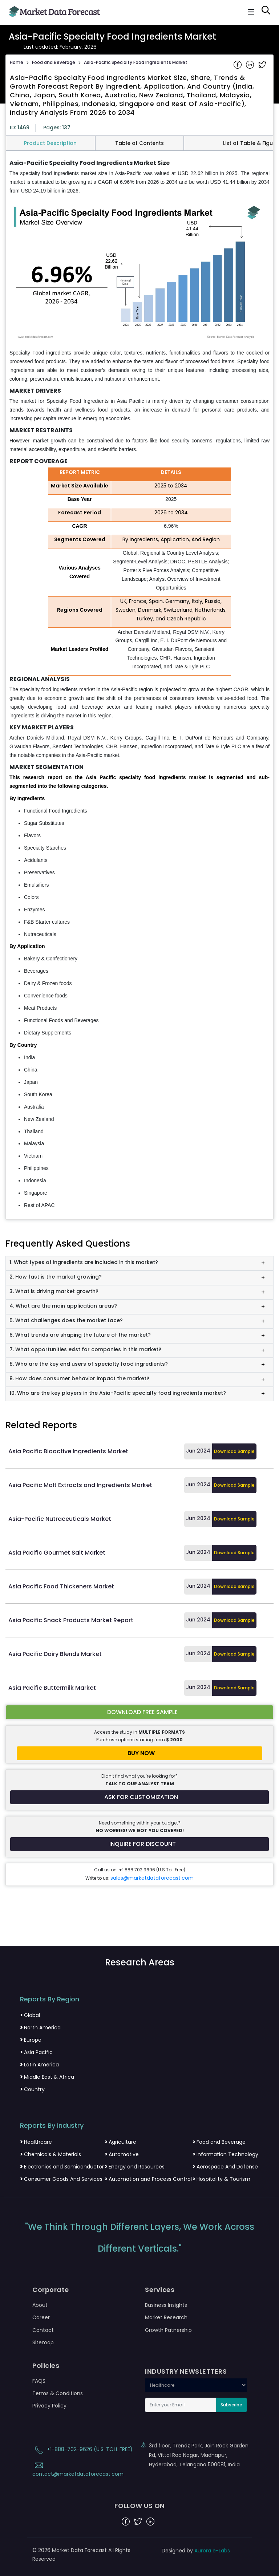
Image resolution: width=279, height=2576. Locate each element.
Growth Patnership (168, 2330)
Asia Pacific (36, 2052)
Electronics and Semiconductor (62, 2166)
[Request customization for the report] (139, 1797)
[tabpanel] (139, 684)
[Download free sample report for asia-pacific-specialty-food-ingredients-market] (139, 1712)
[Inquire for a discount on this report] (139, 1844)
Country (32, 2089)
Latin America (39, 2064)
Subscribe (231, 2405)
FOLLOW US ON (139, 2506)
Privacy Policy (49, 2405)
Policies (45, 2366)
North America (40, 2027)
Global (30, 2015)
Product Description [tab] (50, 143)
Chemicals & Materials (50, 2154)
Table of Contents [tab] (139, 143)
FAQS (38, 2381)
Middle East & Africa (47, 2077)
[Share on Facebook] (238, 64)
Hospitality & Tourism (221, 2179)
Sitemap (43, 2342)
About (40, 2305)
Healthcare (36, 2142)
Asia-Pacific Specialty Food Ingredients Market (135, 62)
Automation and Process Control (148, 2179)
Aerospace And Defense (225, 2166)
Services (159, 2290)
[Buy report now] (139, 1753)
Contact (43, 2330)
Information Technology (225, 2154)
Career (41, 2317)
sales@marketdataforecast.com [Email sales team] (152, 1878)
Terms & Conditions (57, 2393)
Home (16, 62)
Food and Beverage (53, 62)
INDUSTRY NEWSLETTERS (186, 2371)
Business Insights (166, 2305)
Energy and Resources (135, 2166)
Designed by (196, 2550)
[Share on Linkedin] (250, 64)
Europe (30, 2040)
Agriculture (120, 2142)
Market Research (166, 2317)
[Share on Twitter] (262, 64)
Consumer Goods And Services (61, 2179)
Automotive (122, 2154)
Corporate (50, 2290)
